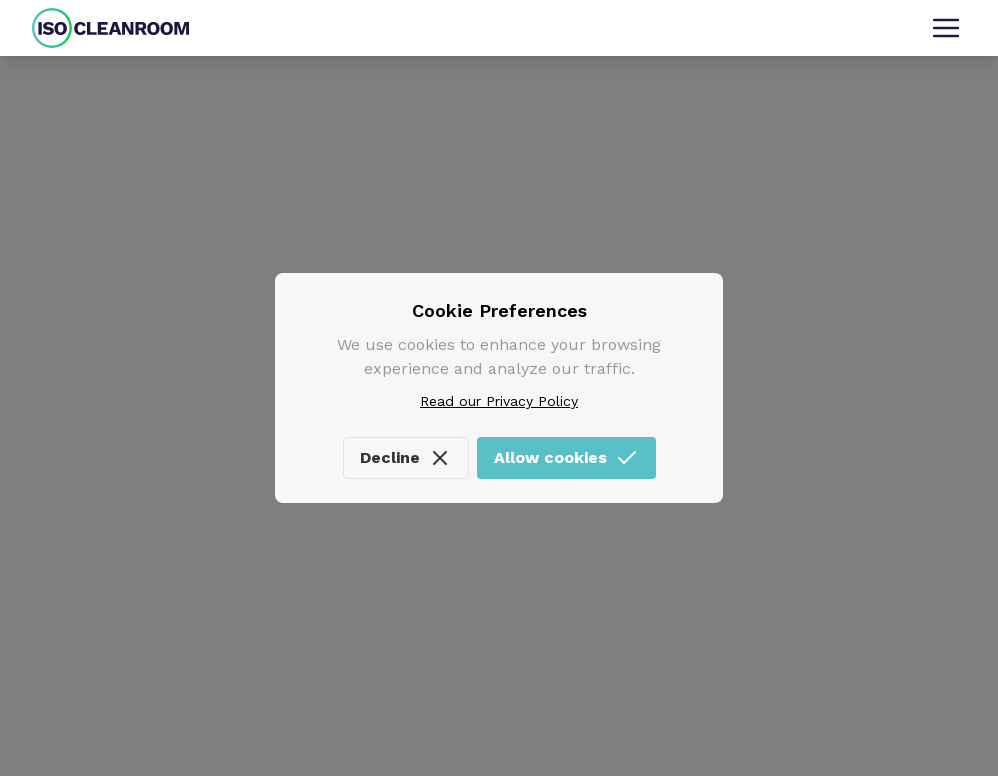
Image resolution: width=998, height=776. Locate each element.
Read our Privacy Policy (499, 401)
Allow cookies (566, 458)
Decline (406, 458)
